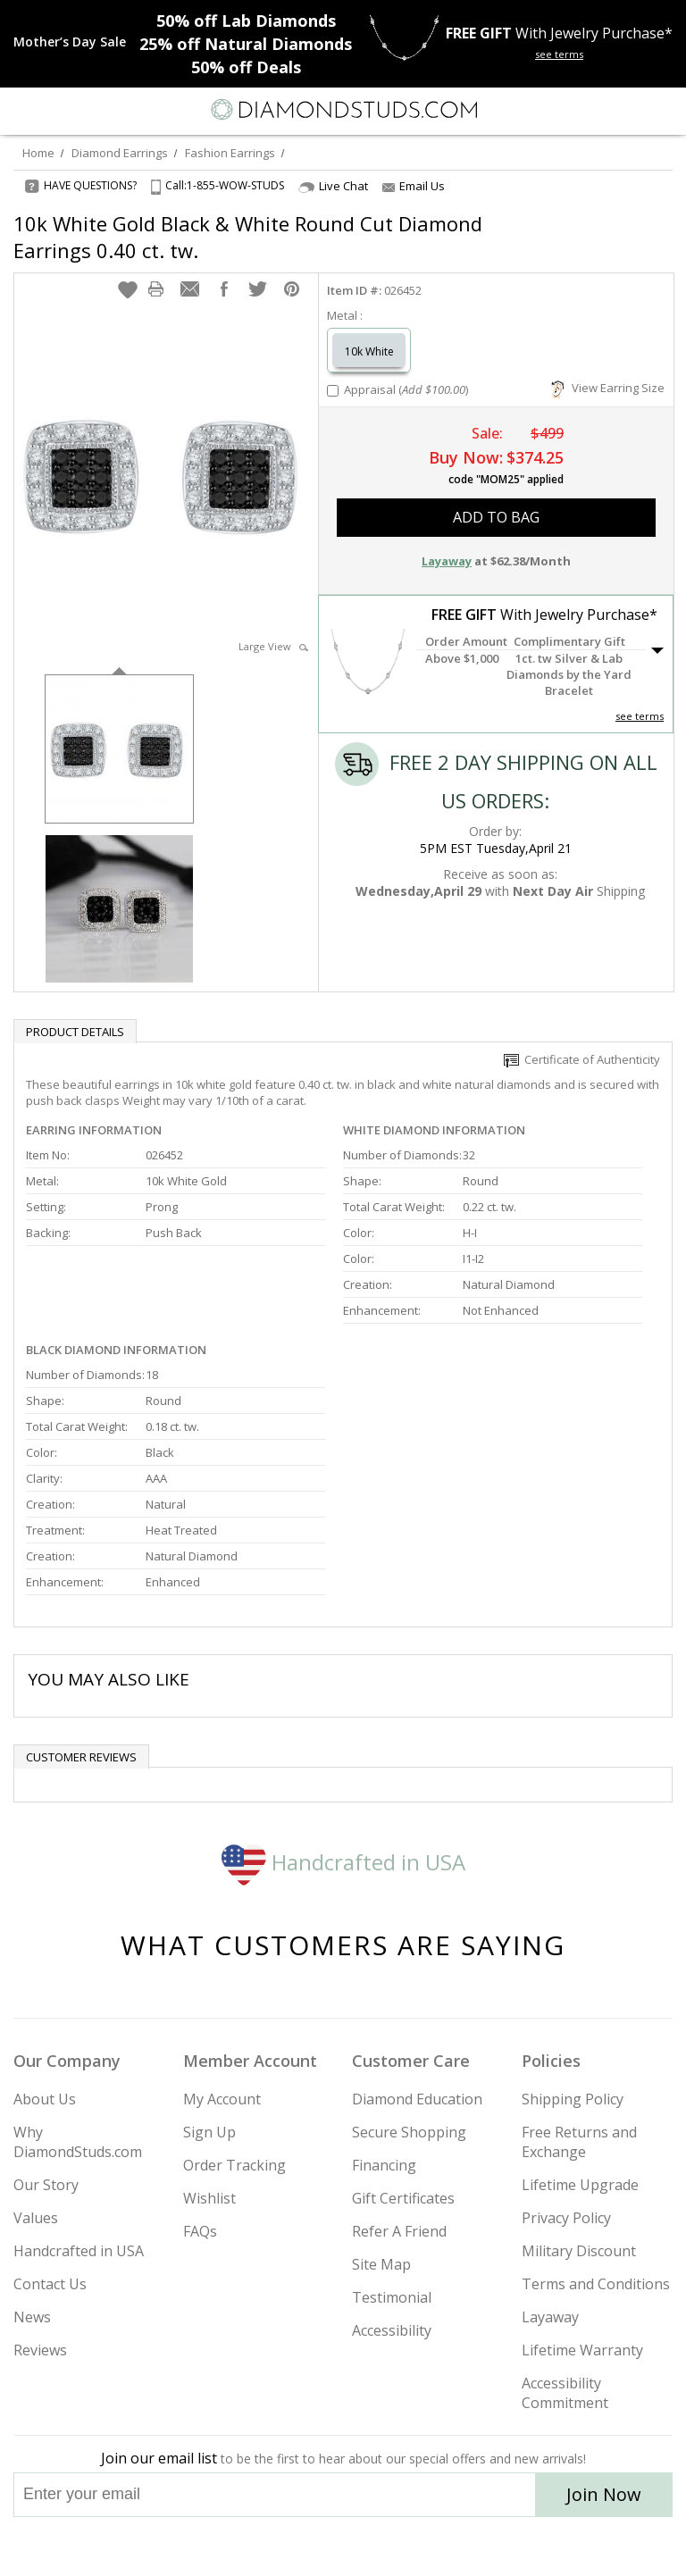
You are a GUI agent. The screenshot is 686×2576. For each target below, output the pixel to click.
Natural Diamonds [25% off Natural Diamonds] (245, 43)
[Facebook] (343, 2546)
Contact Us (50, 2284)
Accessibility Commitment (565, 2393)
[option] (119, 747)
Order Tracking (234, 2165)
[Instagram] (251, 2546)
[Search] (57, 109)
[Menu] (21, 110)
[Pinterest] (384, 2546)
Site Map (381, 2264)
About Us (44, 2099)
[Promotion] (69, 42)
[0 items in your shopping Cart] (663, 110)
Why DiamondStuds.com (77, 2142)
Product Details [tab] (75, 1032)
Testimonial (391, 2297)
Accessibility (391, 2330)
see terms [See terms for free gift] (559, 54)
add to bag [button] (496, 517)
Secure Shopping (409, 2132)
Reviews (40, 2350)
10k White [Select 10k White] (369, 351)
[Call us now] (627, 108)
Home (38, 153)
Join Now (603, 2494)
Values (35, 2218)
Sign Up (209, 2132)
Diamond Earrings (119, 153)
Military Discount (579, 2251)
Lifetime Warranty (582, 2350)
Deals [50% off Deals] (246, 67)
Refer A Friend (399, 2231)
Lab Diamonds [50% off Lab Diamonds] (246, 20)
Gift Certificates (403, 2198)
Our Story (46, 2185)
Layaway (550, 2317)
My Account (222, 2099)
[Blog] (432, 2546)
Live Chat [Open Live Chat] (333, 186)
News (32, 2317)
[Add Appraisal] (333, 391)
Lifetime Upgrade (580, 2185)
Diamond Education (417, 2099)
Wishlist (209, 2198)
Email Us (413, 186)
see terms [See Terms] (639, 716)
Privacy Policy (566, 2218)
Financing (384, 2165)
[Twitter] (301, 2546)
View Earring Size (608, 388)
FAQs (200, 2231)
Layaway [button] (447, 561)
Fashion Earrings (230, 153)
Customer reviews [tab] (81, 1757)
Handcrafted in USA (343, 1862)
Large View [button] (273, 646)
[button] (128, 289)
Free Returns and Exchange (579, 2142)
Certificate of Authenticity (582, 1059)
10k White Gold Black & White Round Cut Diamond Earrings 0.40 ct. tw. (247, 236)
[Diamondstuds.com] (343, 111)
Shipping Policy (572, 2099)
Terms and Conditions (596, 2284)
